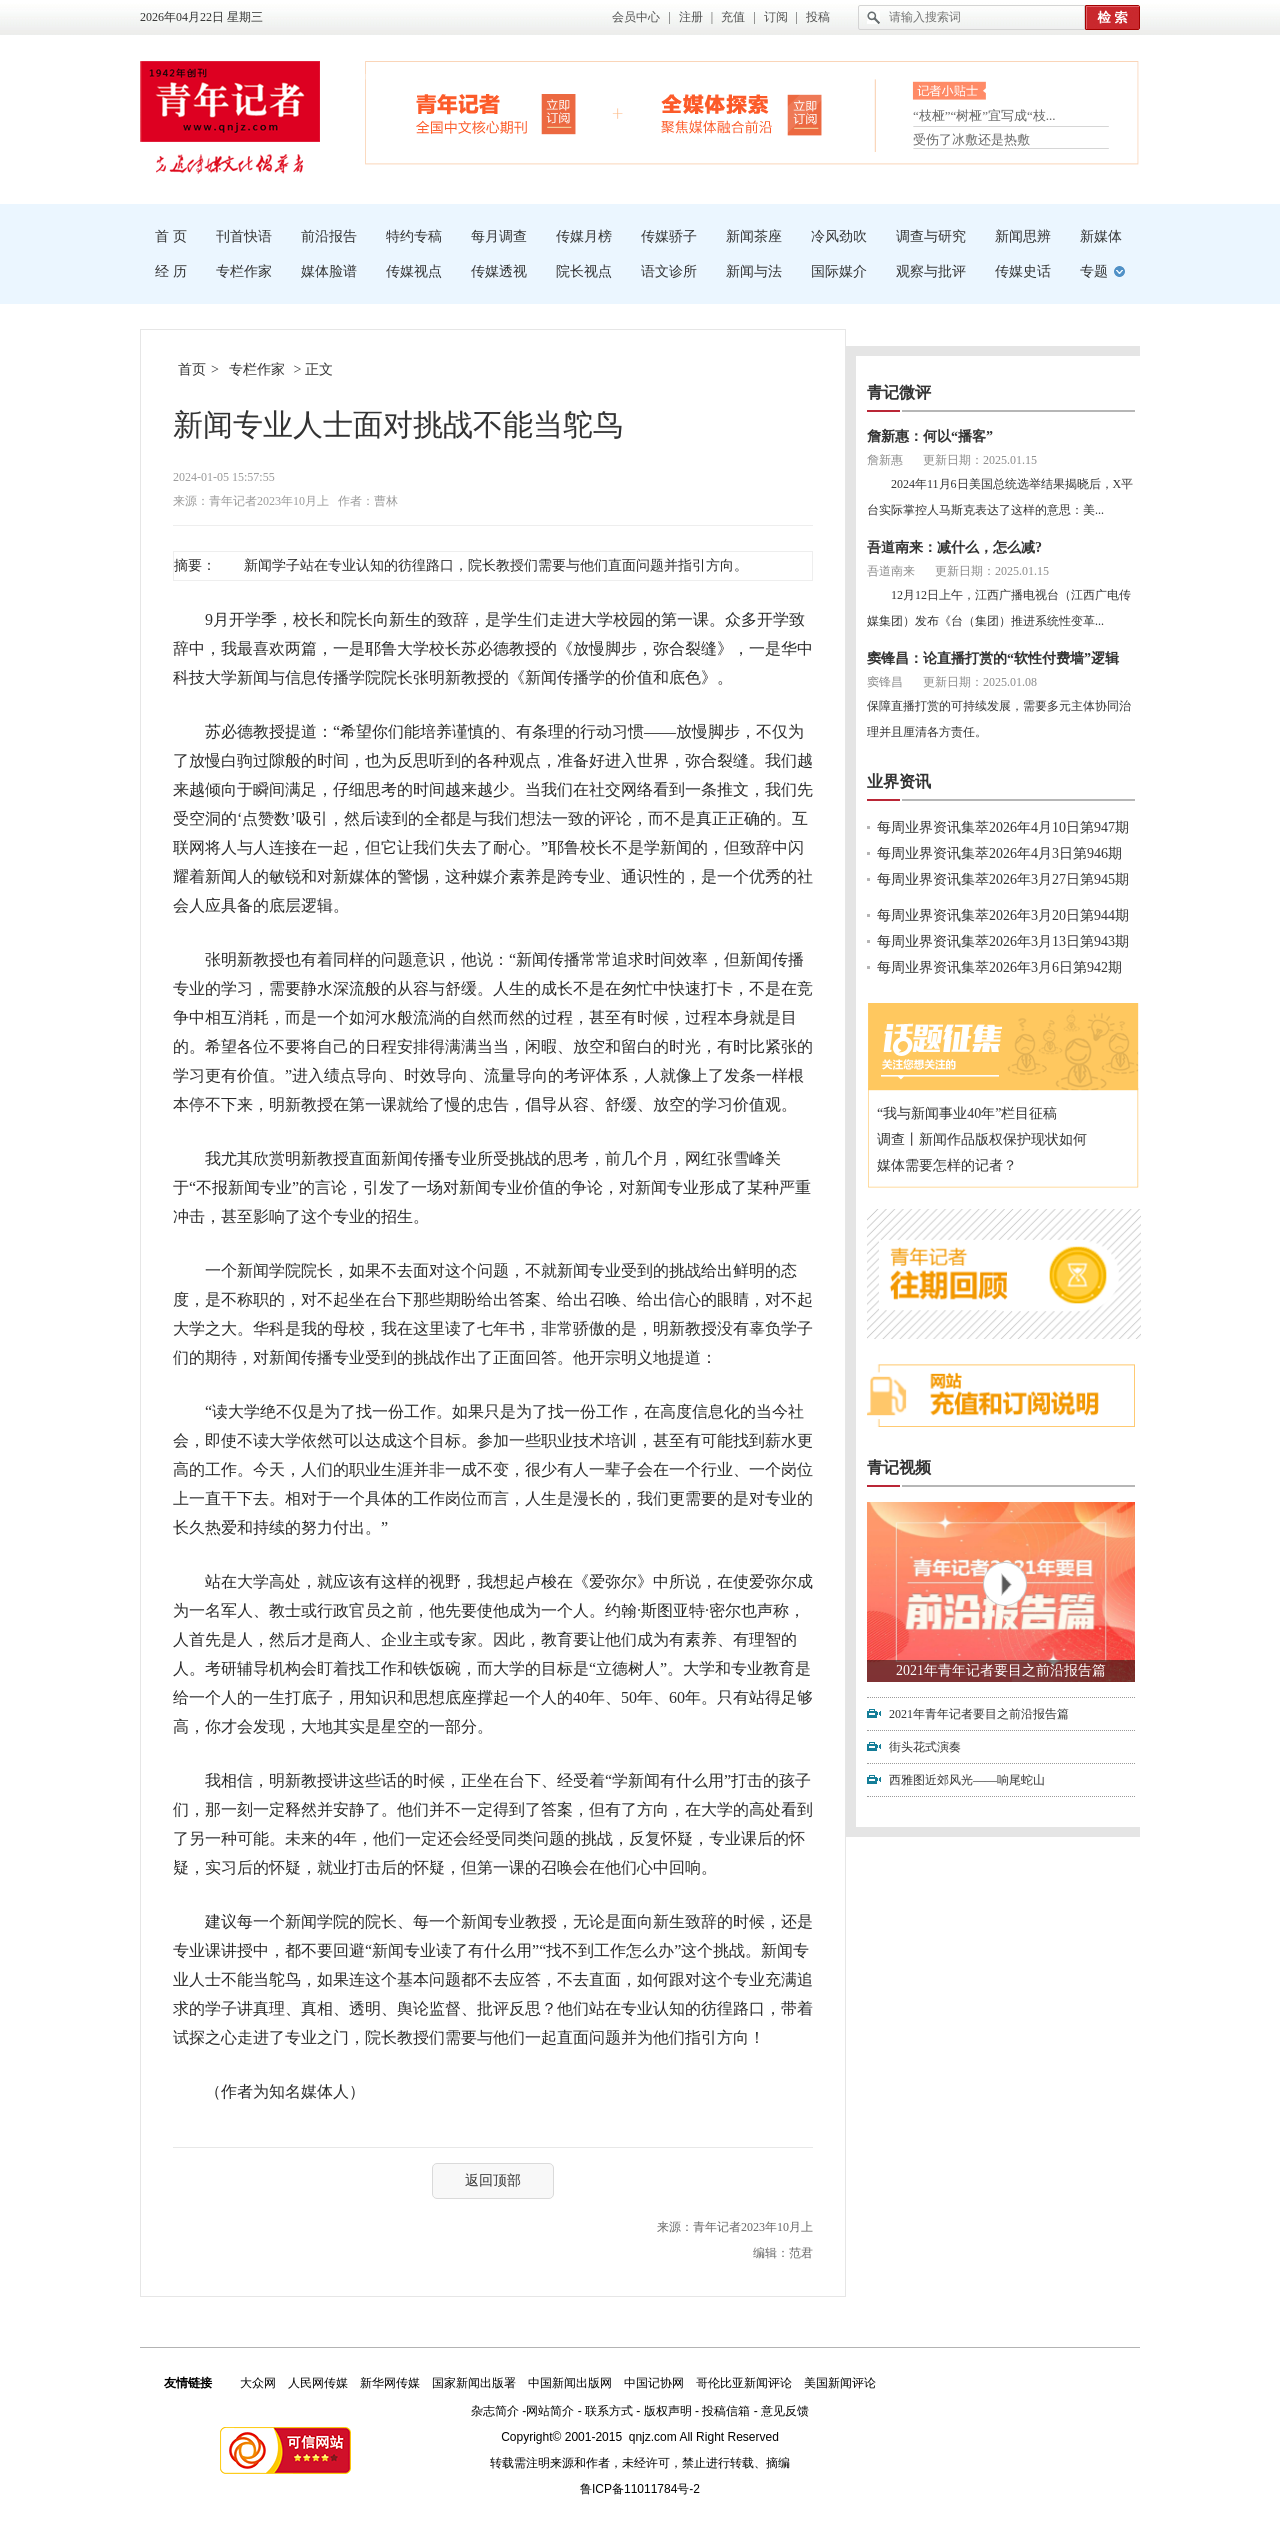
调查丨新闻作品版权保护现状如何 (982, 1139)
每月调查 (499, 236)
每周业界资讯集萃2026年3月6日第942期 (999, 967)
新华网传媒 (390, 2383)
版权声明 (668, 2411)
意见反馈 (785, 2411)
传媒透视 (499, 271)
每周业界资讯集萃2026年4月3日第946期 (999, 853)
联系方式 (609, 2411)
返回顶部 (493, 2180)
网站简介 (550, 2411)
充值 (733, 17)
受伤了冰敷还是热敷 (971, 139)
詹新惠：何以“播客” (930, 436)
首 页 (171, 236)
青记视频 (899, 1467)
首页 (192, 369)
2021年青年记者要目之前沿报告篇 (1001, 1670)
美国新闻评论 (840, 2383)
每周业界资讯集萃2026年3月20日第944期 (1003, 915)
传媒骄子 (669, 236)
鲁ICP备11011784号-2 (640, 2489)
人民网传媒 (318, 2383)
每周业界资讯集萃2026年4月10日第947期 (1003, 827)
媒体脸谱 (329, 271)
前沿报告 (329, 236)
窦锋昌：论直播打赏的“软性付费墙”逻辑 (993, 658)
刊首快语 (244, 236)
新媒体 (1101, 236)
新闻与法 (754, 271)
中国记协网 (654, 2383)
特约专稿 (414, 236)
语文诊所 (669, 271)
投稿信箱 (726, 2411)
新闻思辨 (1023, 236)
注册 (691, 17)
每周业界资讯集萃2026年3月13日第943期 (1003, 941)
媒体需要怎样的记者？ (947, 1165)
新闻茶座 (754, 236)
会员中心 (636, 17)
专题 (1094, 271)
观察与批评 (931, 271)
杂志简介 (495, 2411)
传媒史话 (1023, 271)
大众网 (258, 2383)
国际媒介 (839, 271)
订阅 (776, 17)
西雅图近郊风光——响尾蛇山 (967, 1780)
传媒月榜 (584, 236)
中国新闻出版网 (570, 2383)
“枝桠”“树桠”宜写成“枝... (984, 117)
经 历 (171, 271)
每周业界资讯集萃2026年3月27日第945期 (1003, 879)
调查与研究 (931, 236)
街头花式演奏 (925, 1747)
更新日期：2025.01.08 (980, 682)
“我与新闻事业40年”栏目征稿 (967, 1113)
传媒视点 (414, 271)
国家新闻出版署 (474, 2383)
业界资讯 (899, 781)
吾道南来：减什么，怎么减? (954, 547)
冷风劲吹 (839, 236)
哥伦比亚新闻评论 (744, 2383)
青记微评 (899, 392)
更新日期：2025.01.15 (980, 460)
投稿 (818, 17)
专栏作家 (244, 271)
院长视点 (584, 271)
